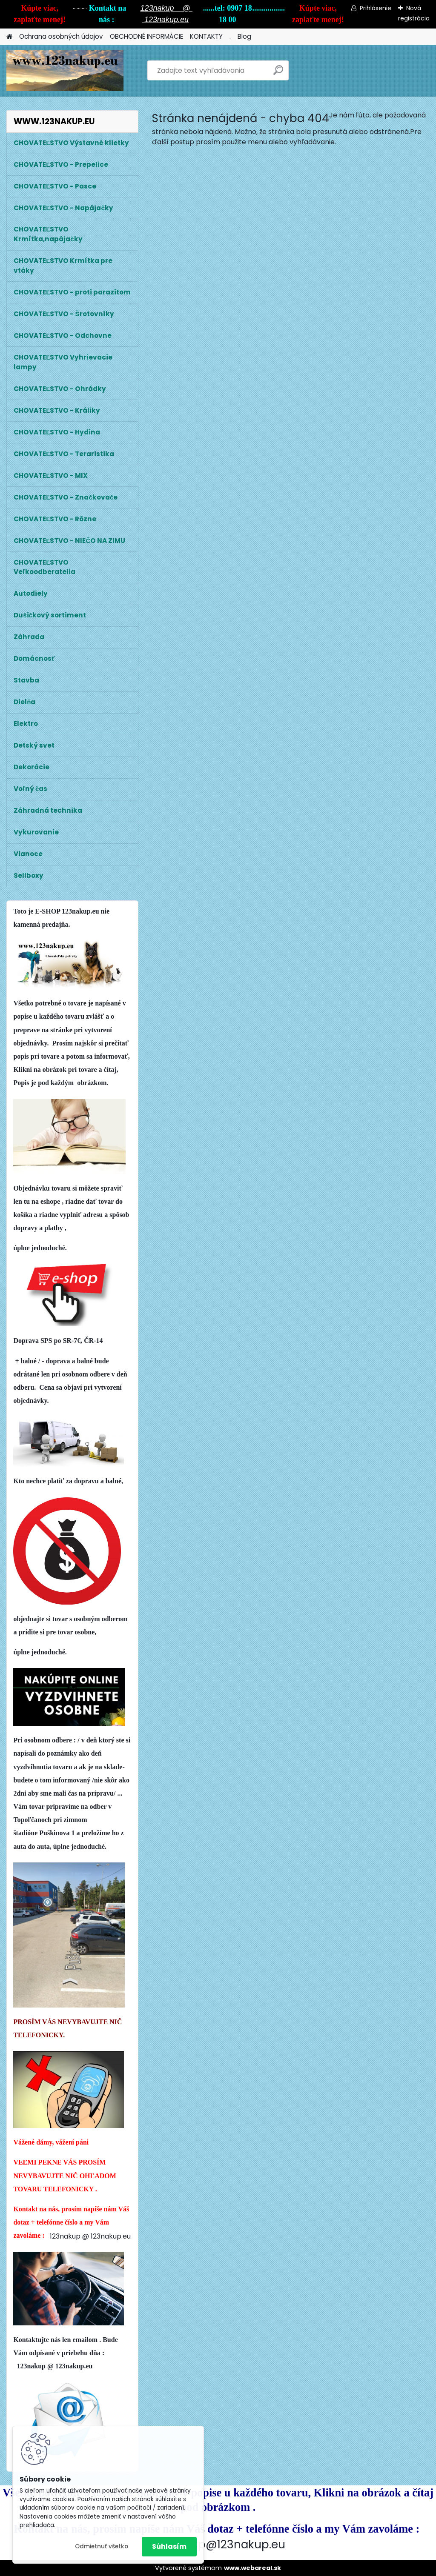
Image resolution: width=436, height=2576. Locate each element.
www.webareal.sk (252, 2568)
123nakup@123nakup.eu (219, 2544)
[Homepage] (9, 37)
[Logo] (64, 70)
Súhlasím (169, 2546)
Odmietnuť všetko (101, 2546)
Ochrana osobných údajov (61, 36)
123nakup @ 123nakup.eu (90, 2236)
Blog (244, 36)
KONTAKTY (206, 36)
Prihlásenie (375, 8)
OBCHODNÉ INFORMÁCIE (146, 36)
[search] (278, 73)
